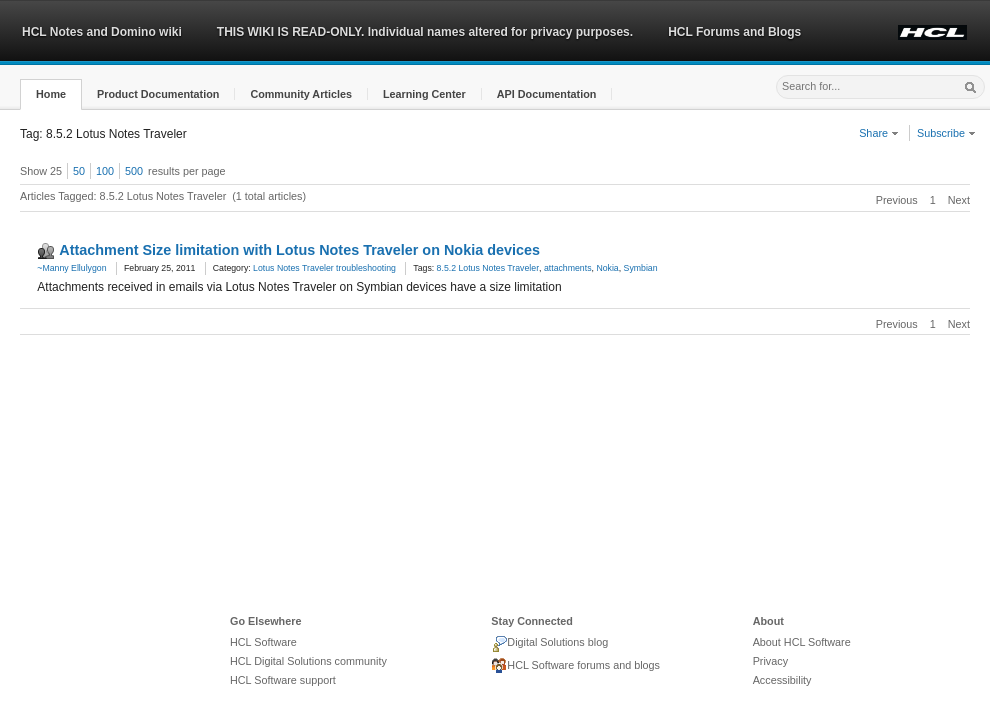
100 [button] (105, 171)
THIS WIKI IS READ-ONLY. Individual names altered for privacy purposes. (425, 32)
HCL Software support (283, 680)
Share (879, 133)
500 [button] (134, 171)
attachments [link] (568, 268)
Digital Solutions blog (549, 644)
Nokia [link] (607, 268)
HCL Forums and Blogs (734, 32)
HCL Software (263, 642)
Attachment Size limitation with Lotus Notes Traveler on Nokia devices (299, 250)
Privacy (770, 661)
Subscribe (946, 133)
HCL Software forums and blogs (575, 666)
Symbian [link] (641, 268)
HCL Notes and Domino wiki (102, 32)
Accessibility (782, 680)
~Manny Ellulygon (71, 268)
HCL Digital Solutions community (308, 661)
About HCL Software (802, 642)
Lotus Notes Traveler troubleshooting (324, 268)
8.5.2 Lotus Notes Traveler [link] (488, 268)
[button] (51, 94)
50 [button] (79, 171)
